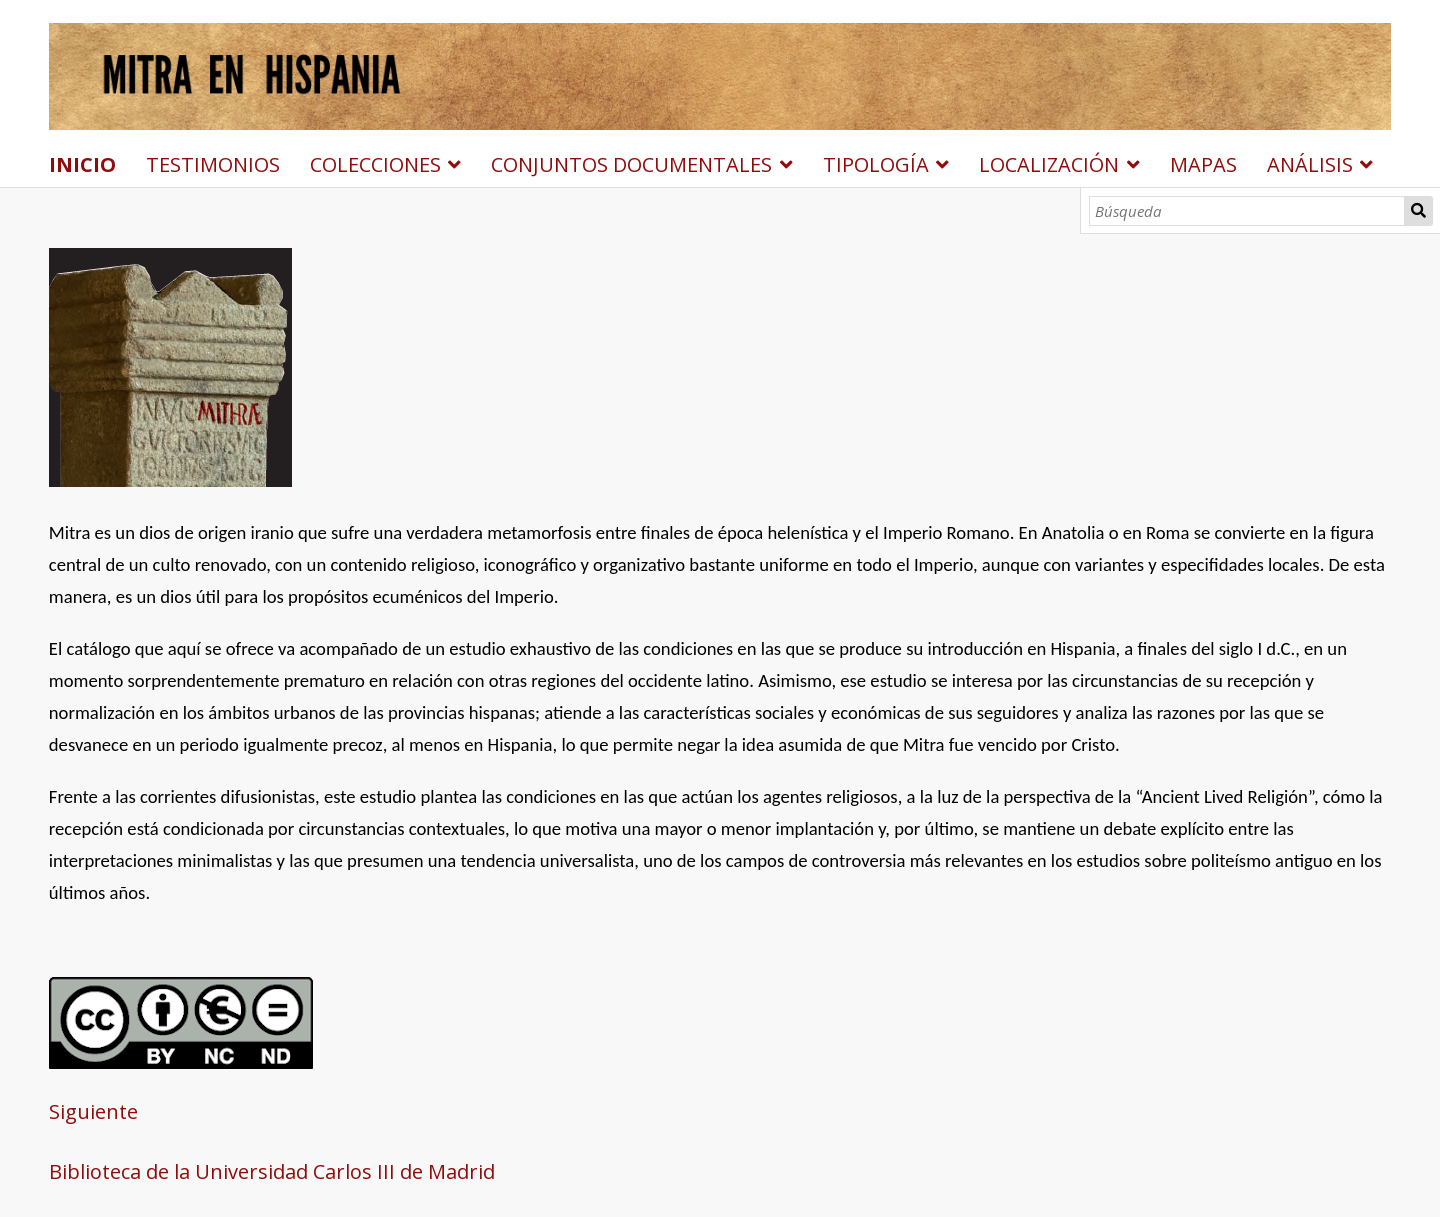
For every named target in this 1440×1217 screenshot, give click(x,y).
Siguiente (93, 1111)
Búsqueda (1419, 211)
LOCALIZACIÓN (1049, 164)
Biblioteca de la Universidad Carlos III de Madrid (272, 1171)
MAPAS (1203, 164)
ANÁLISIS (1310, 164)
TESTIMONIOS (213, 164)
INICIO (82, 164)
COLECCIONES (375, 164)
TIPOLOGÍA (876, 164)
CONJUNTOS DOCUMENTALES (631, 164)
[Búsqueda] (1247, 211)
